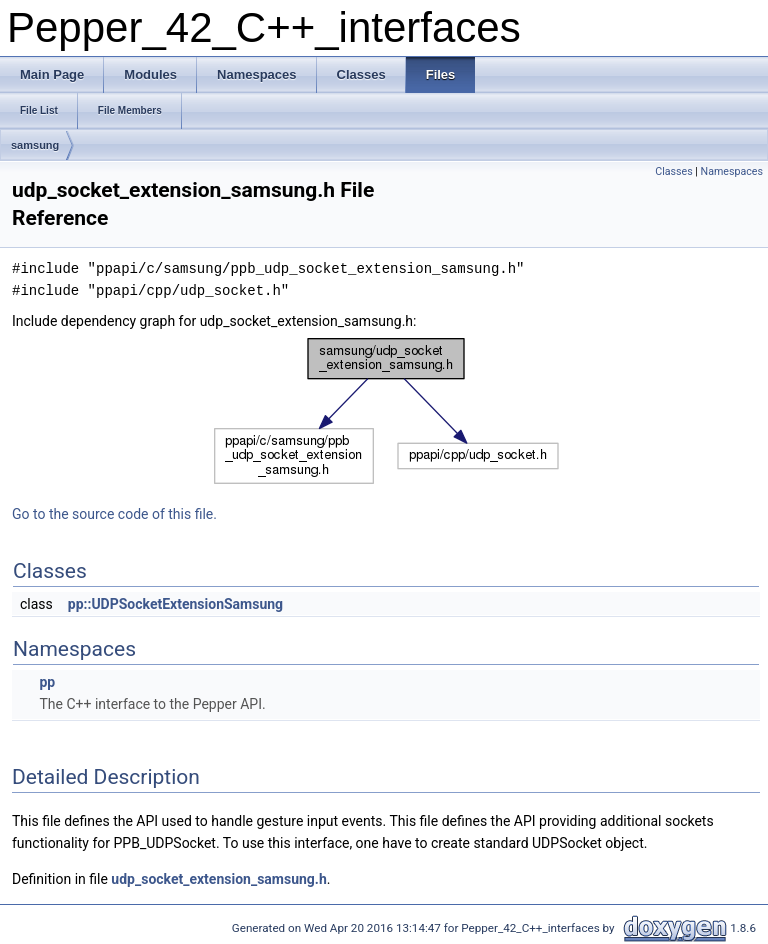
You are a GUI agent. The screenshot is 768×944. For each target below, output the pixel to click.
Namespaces (732, 171)
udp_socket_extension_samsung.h (218, 879)
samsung (35, 145)
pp (47, 682)
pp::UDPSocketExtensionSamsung (175, 604)
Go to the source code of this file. (114, 514)
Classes (673, 171)
